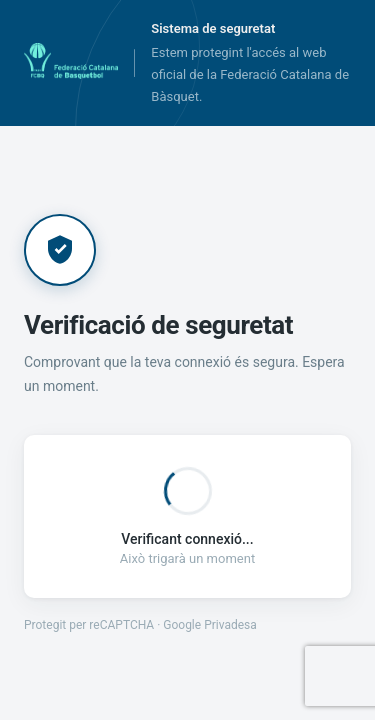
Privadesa (230, 625)
